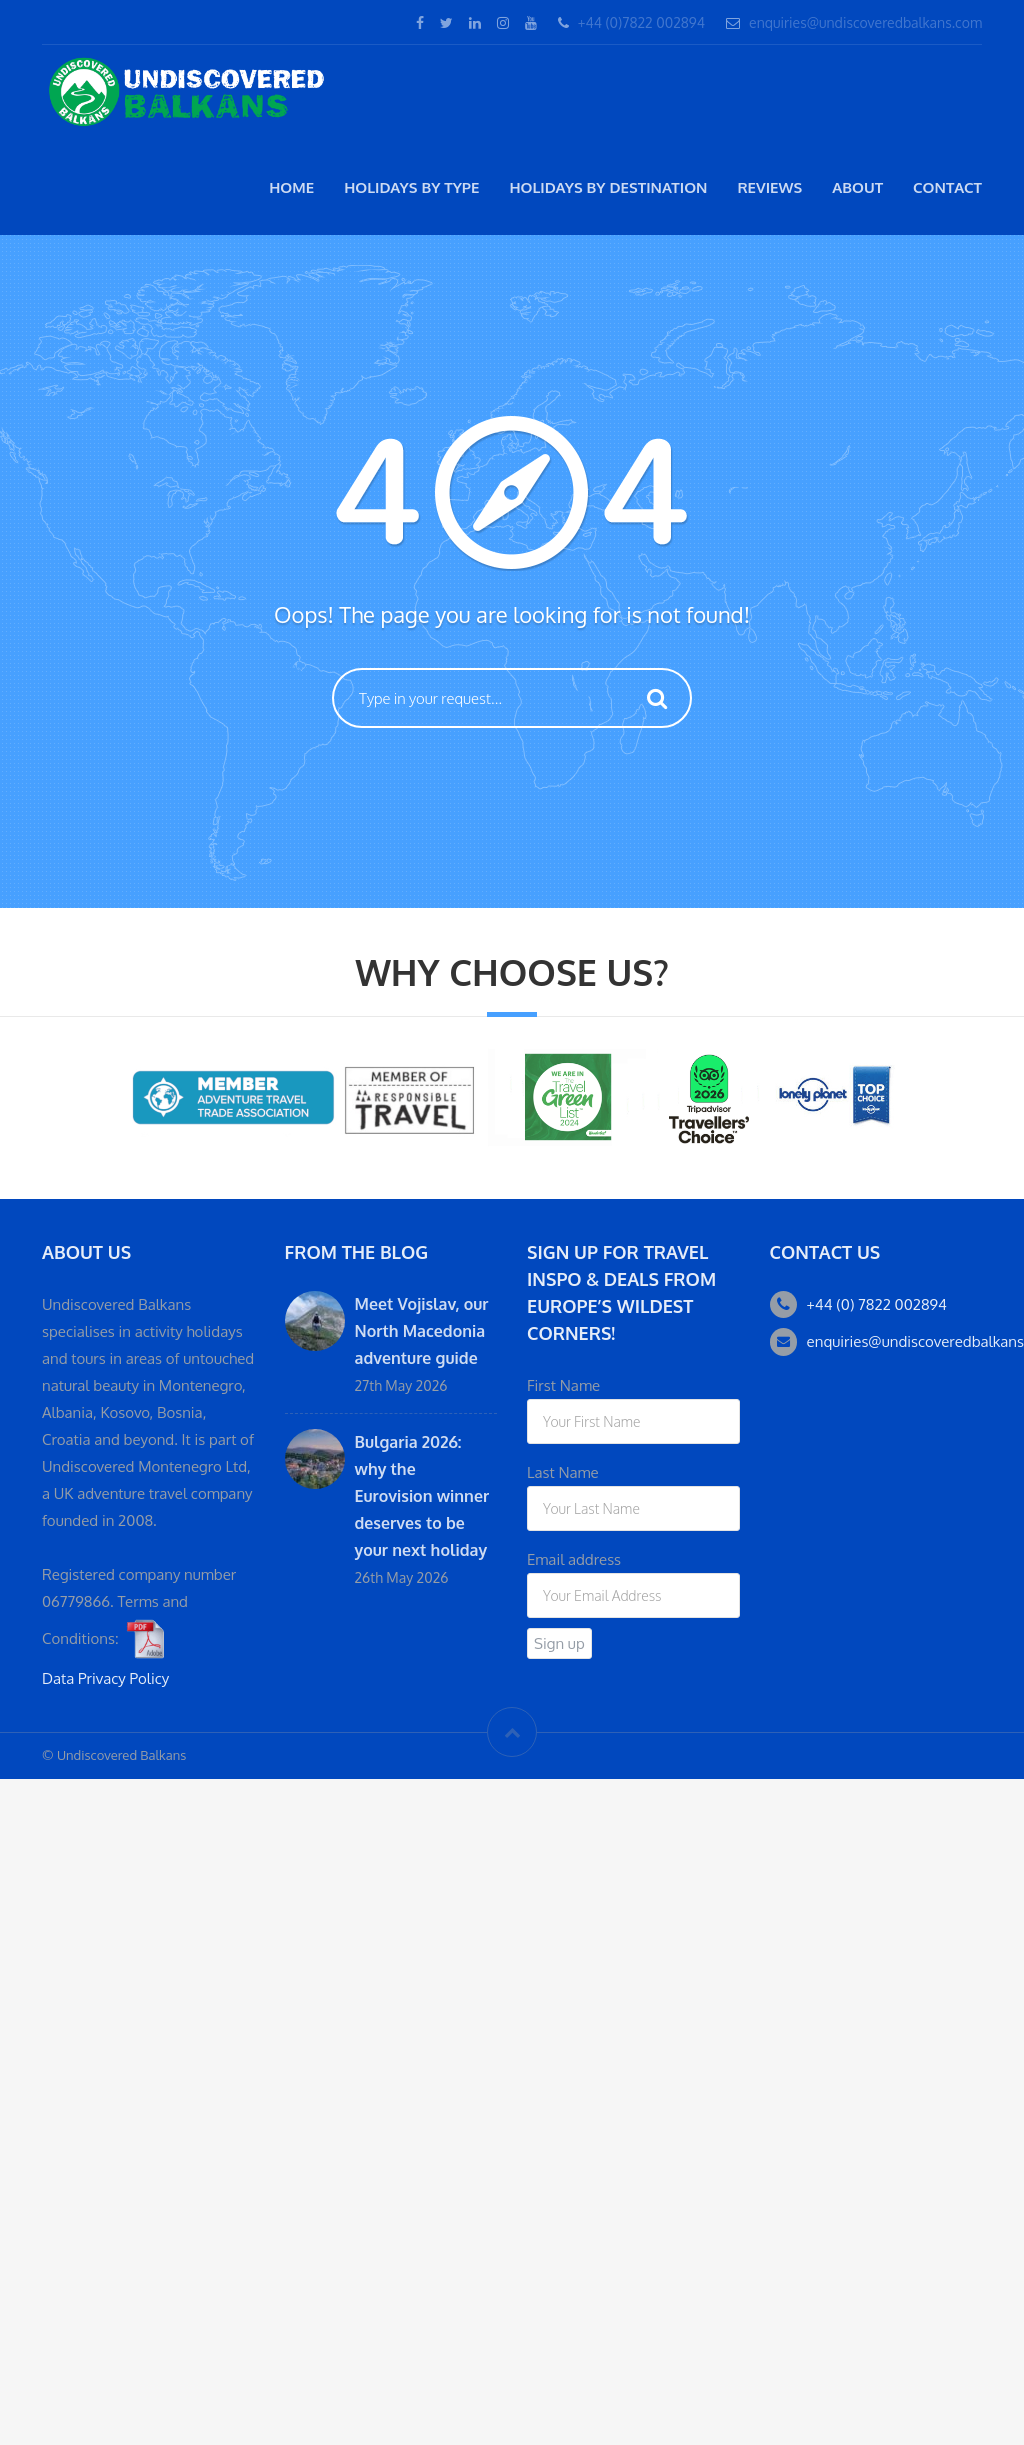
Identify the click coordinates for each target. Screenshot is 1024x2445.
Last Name (563, 1472)
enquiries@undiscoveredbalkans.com (865, 22)
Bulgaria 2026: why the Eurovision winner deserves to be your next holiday (422, 1496)
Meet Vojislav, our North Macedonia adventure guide (422, 1331)
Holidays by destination (608, 187)
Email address (574, 1559)
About (857, 187)
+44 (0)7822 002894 (641, 22)
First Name (563, 1385)
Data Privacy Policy (105, 1678)
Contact (947, 187)
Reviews (769, 187)
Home (291, 187)
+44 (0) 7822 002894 (877, 1304)
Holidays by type (411, 187)
